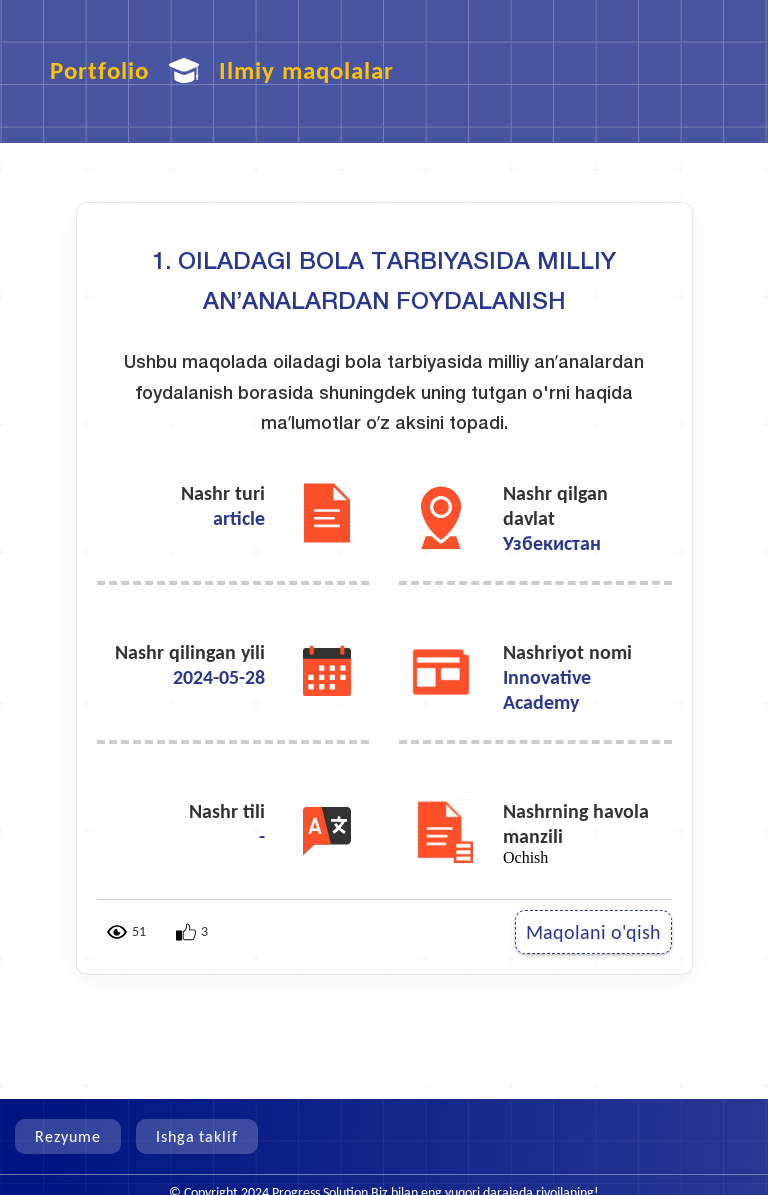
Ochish (525, 857)
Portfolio (99, 70)
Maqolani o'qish (593, 932)
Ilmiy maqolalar (306, 70)
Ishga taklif (197, 1136)
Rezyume (68, 1136)
